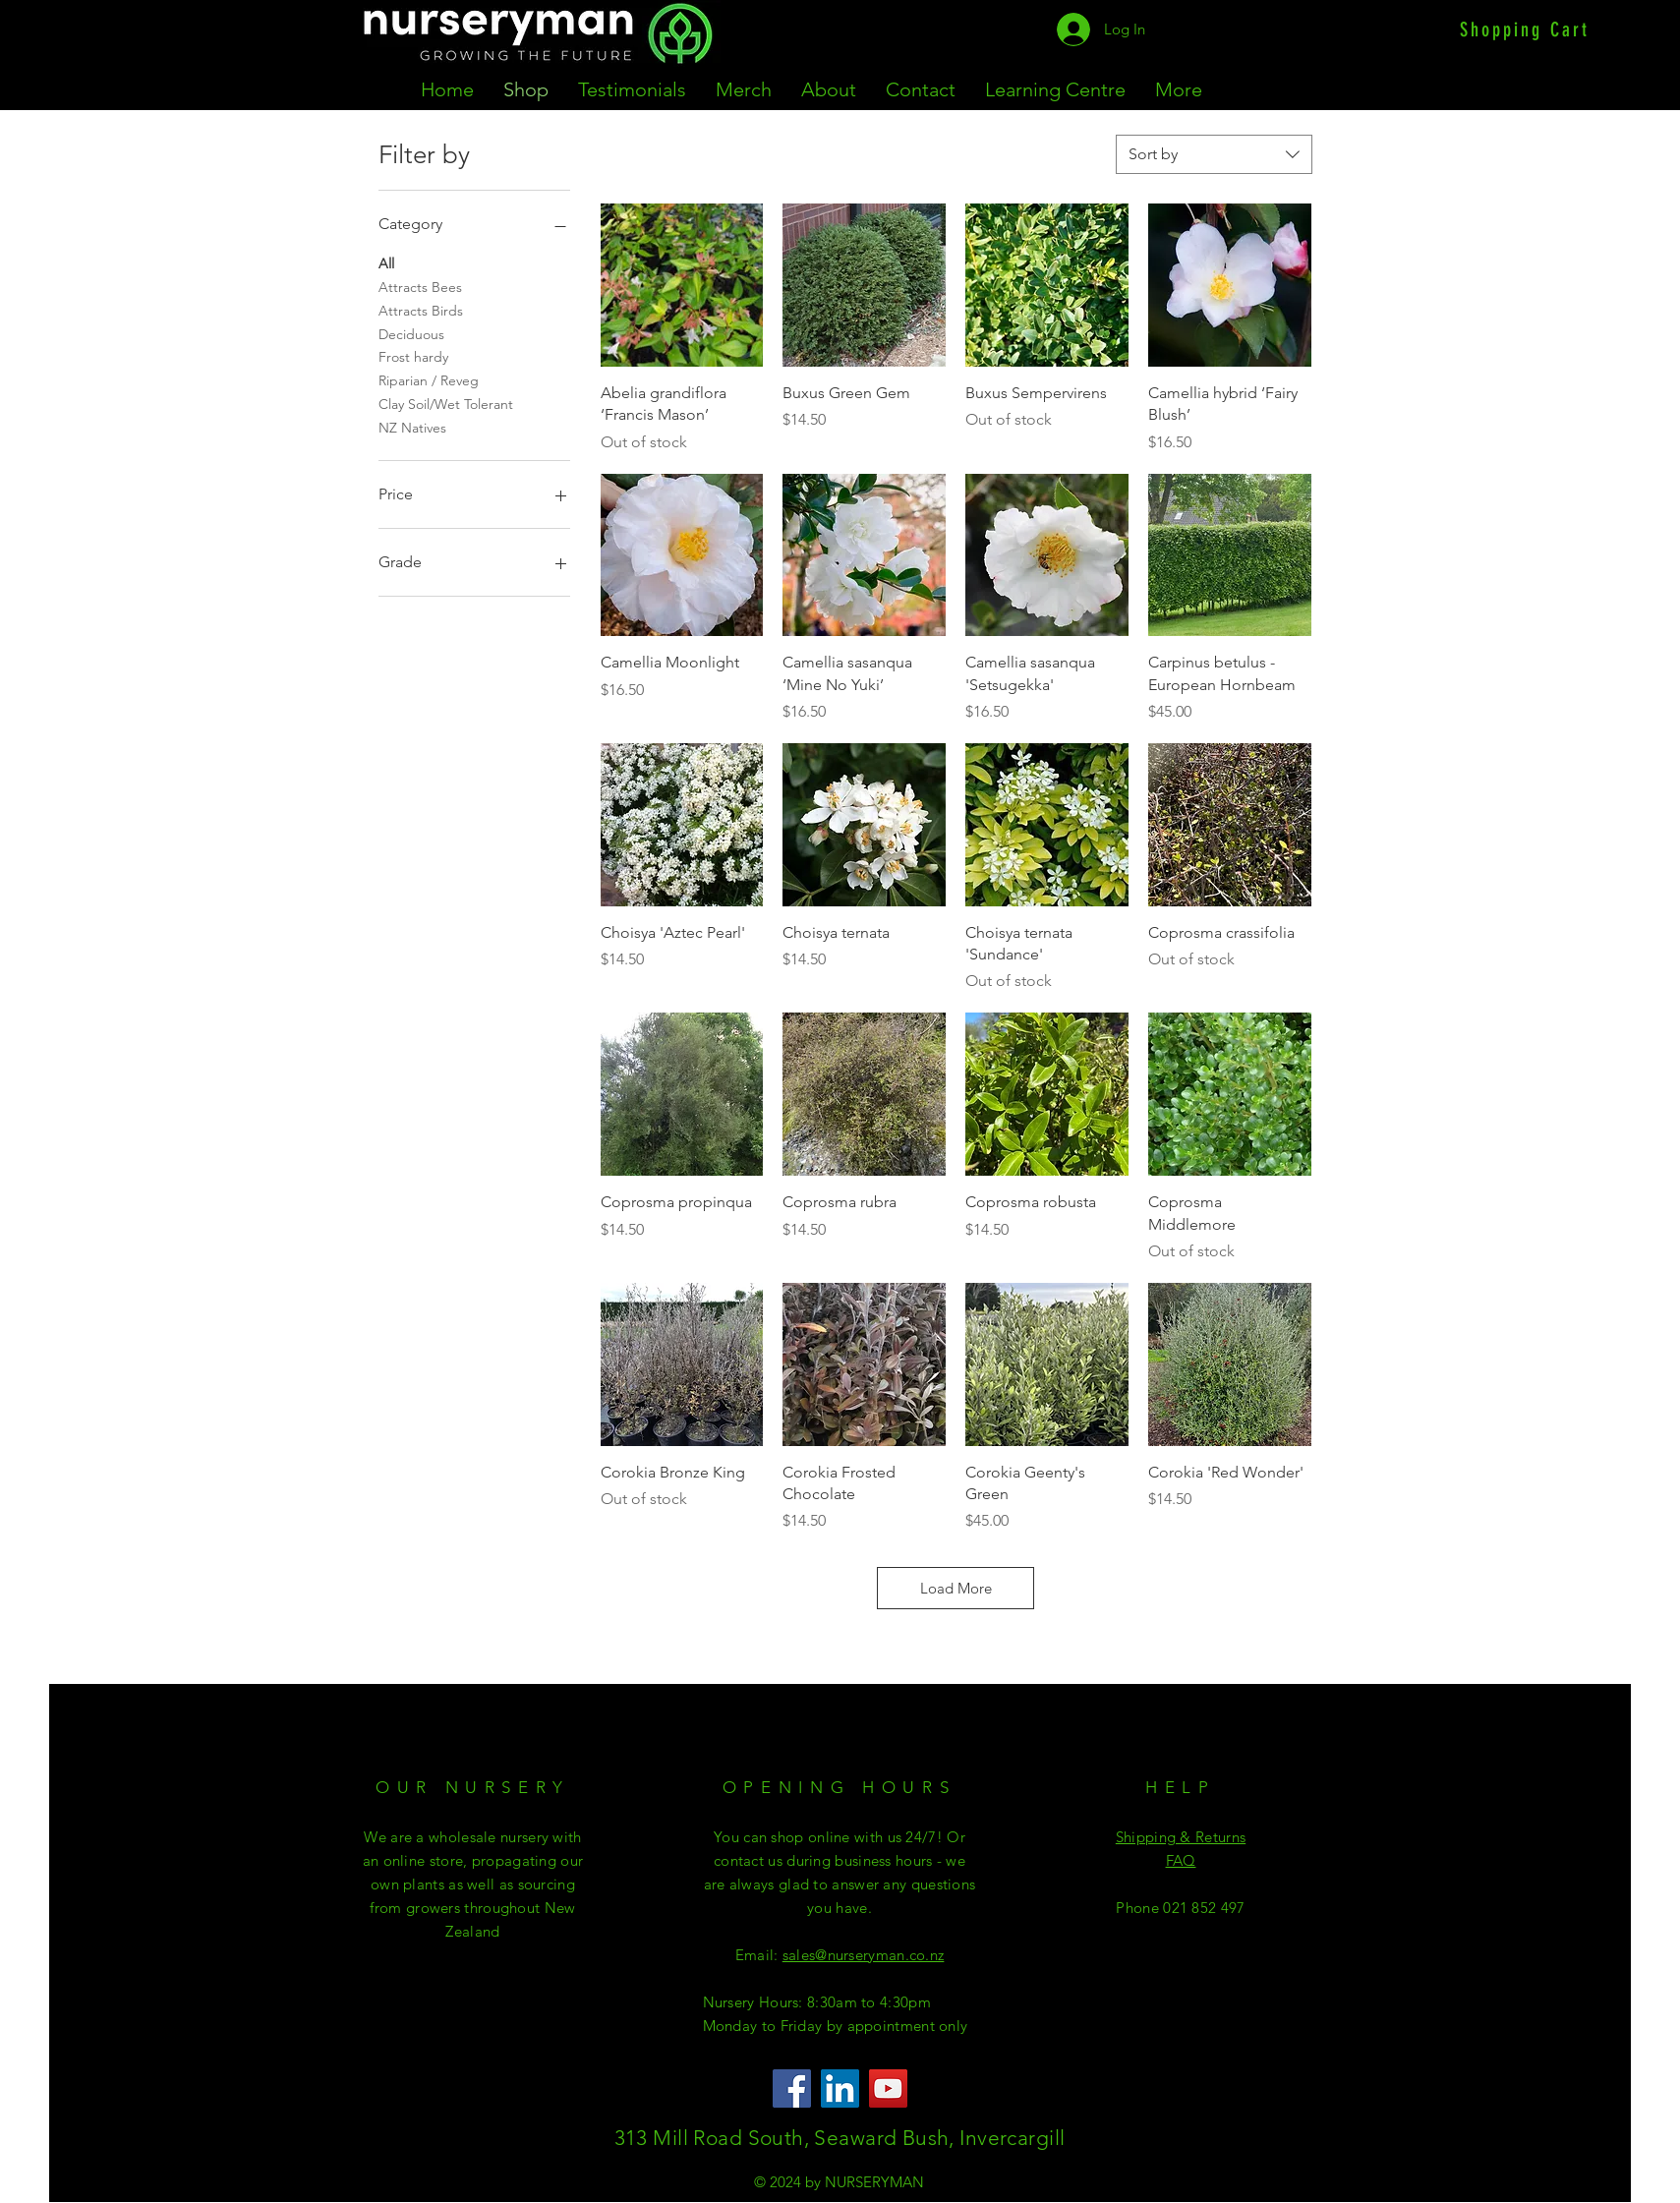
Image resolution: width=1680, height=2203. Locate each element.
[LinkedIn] (840, 2088)
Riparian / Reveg (428, 379)
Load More (956, 1588)
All (386, 262)
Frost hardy (413, 356)
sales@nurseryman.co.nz (863, 1954)
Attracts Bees (420, 286)
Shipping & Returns (1181, 1836)
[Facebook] (792, 2088)
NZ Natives (412, 426)
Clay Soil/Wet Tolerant (445, 403)
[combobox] (1214, 154)
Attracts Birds (420, 309)
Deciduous (411, 333)
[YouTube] (888, 2088)
